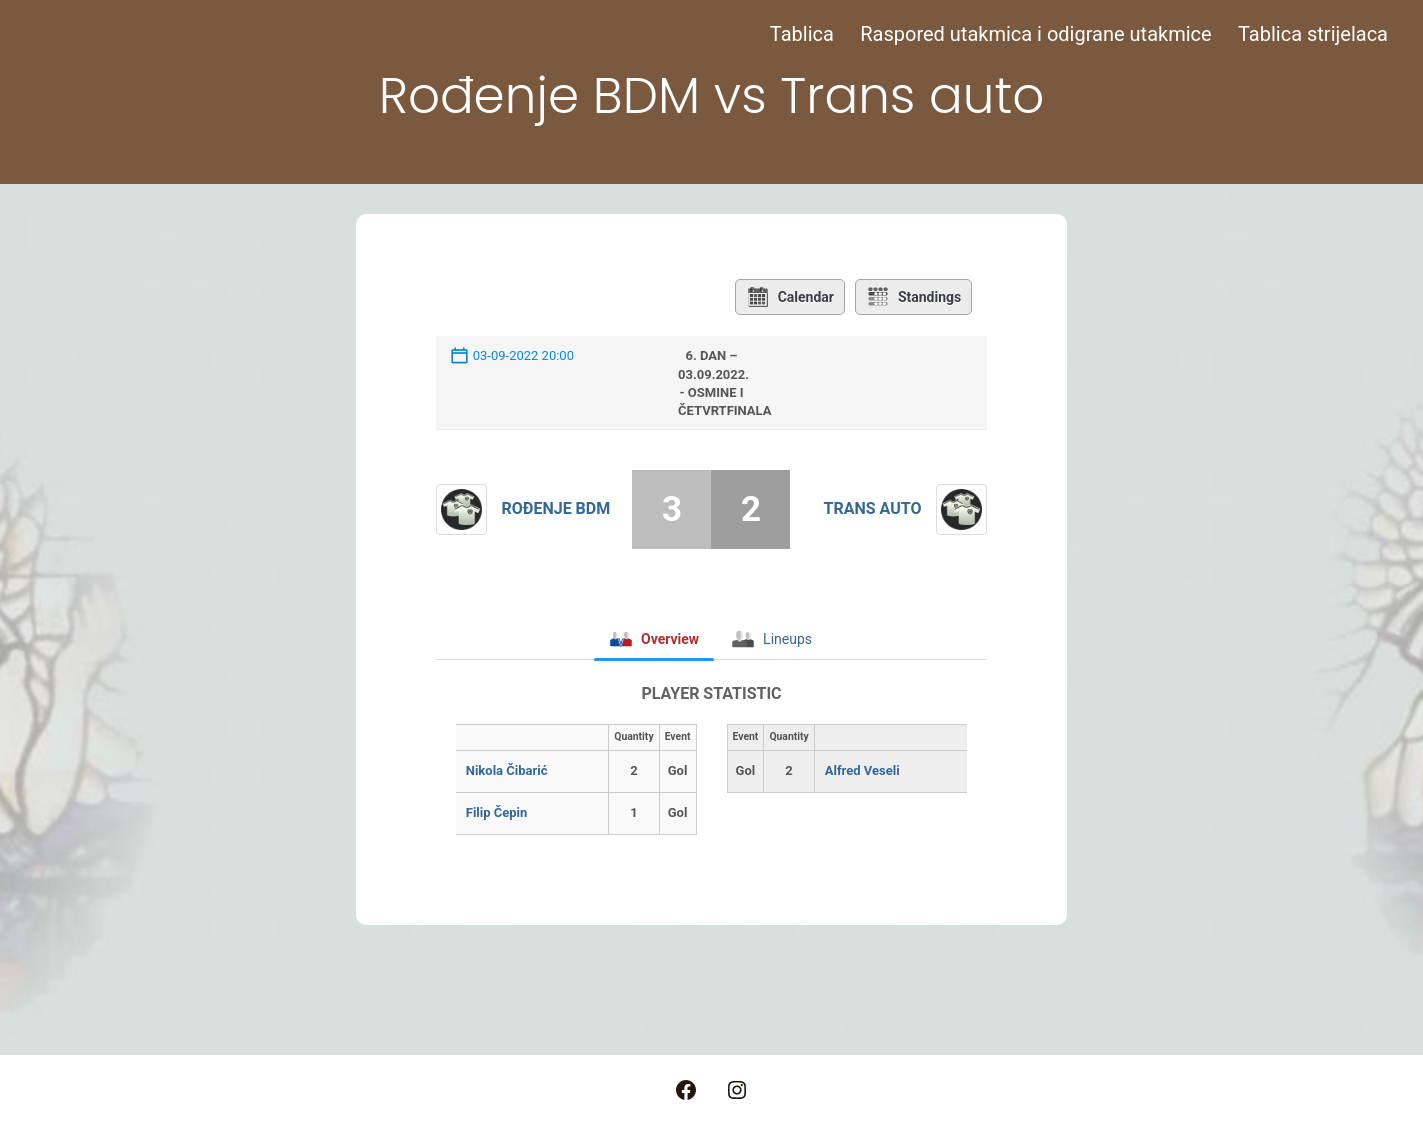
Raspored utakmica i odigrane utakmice (1035, 34)
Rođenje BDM (556, 508)
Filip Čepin (497, 812)
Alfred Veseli (862, 770)
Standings (913, 297)
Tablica (802, 34)
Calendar (790, 297)
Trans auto (873, 508)
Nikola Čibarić (507, 770)
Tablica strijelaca (1313, 34)
